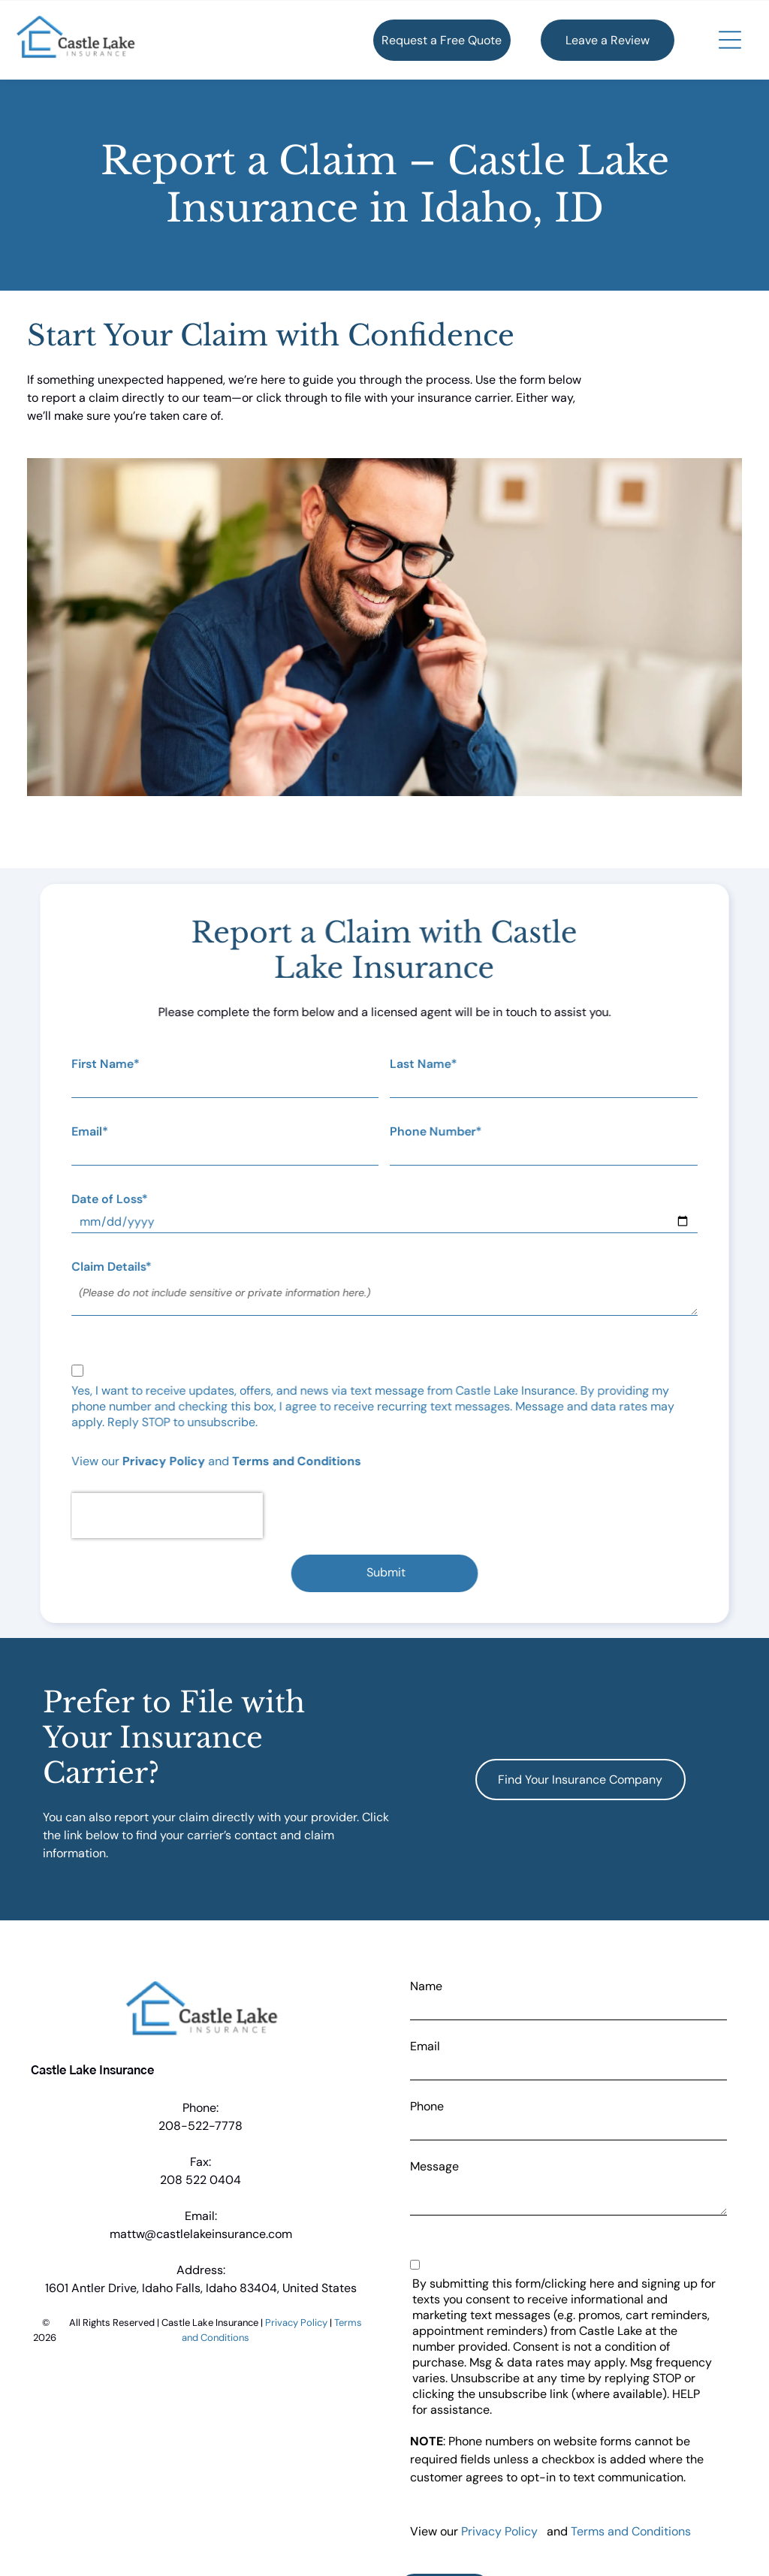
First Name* (108, 1064)
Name (426, 1986)
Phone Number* (435, 1131)
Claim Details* (114, 1266)
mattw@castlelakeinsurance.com (201, 2234)
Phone (427, 2106)
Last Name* (423, 1064)
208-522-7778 (200, 2126)
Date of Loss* (112, 1199)
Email (425, 2046)
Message (434, 2166)
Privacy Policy (166, 1461)
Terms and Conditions (298, 1461)
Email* (93, 1131)
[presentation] (169, 1515)
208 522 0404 (200, 2180)
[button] (730, 40)
